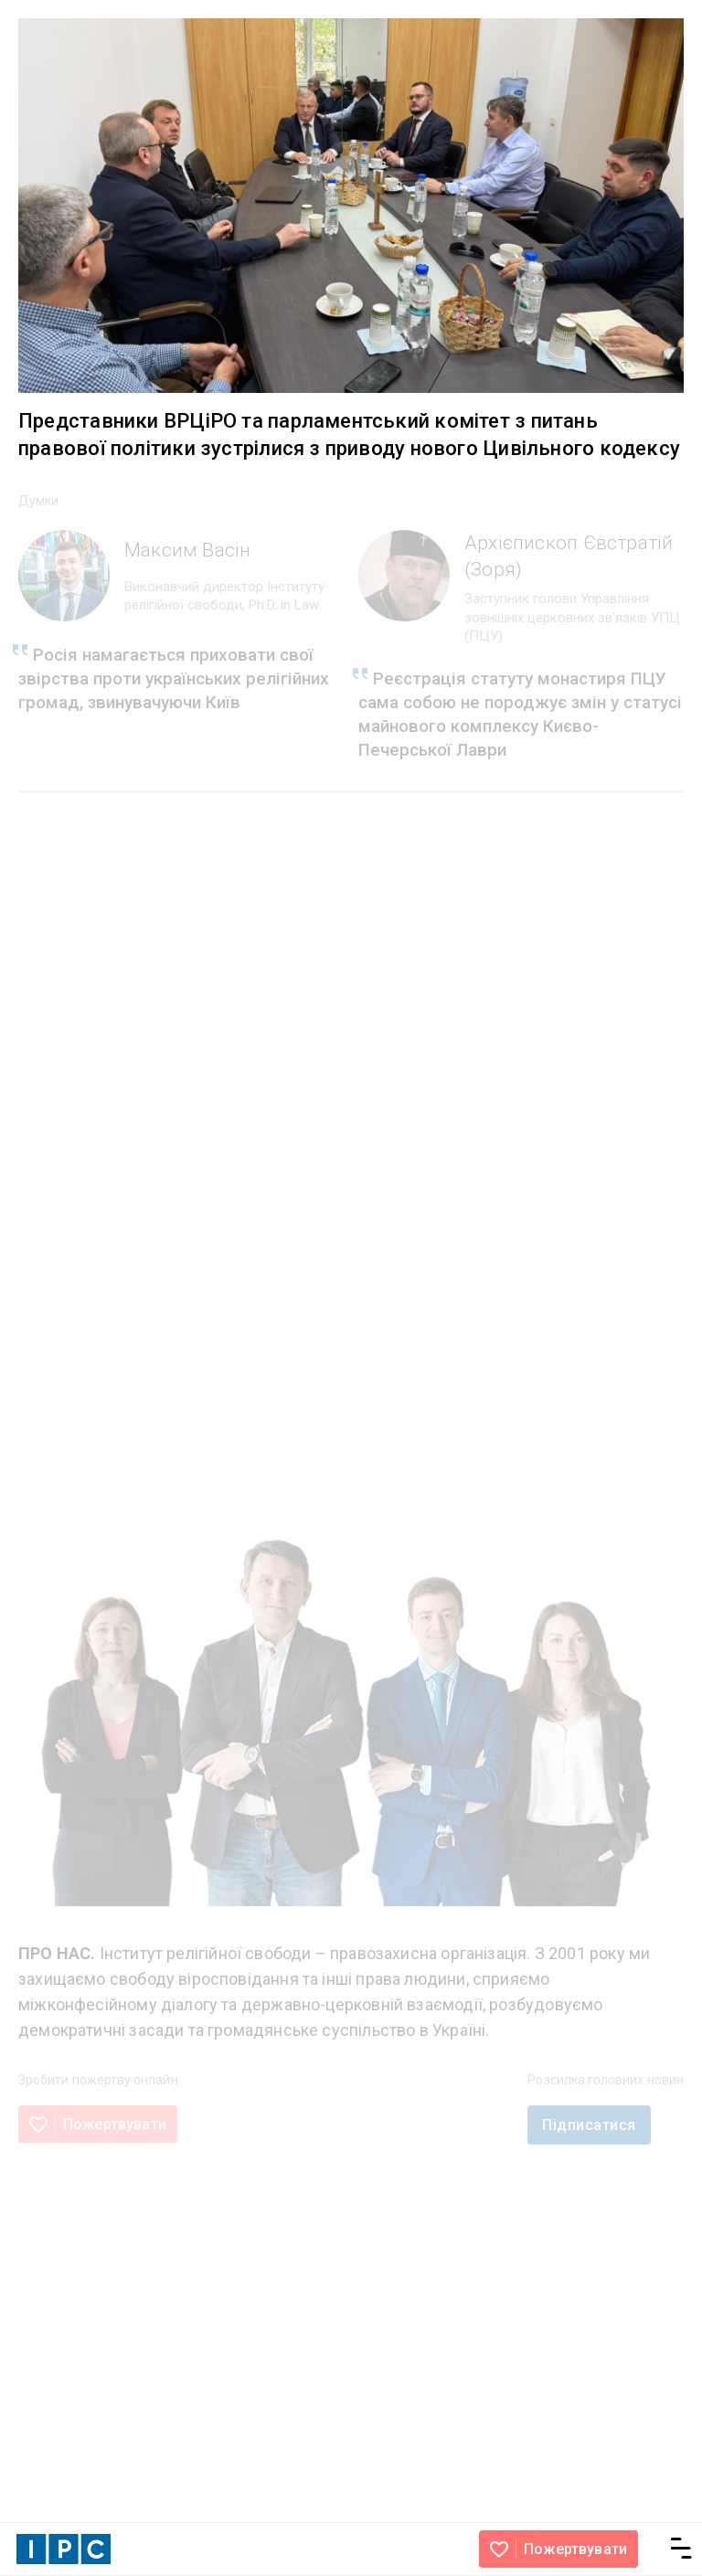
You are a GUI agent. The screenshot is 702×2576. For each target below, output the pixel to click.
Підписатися (588, 2125)
